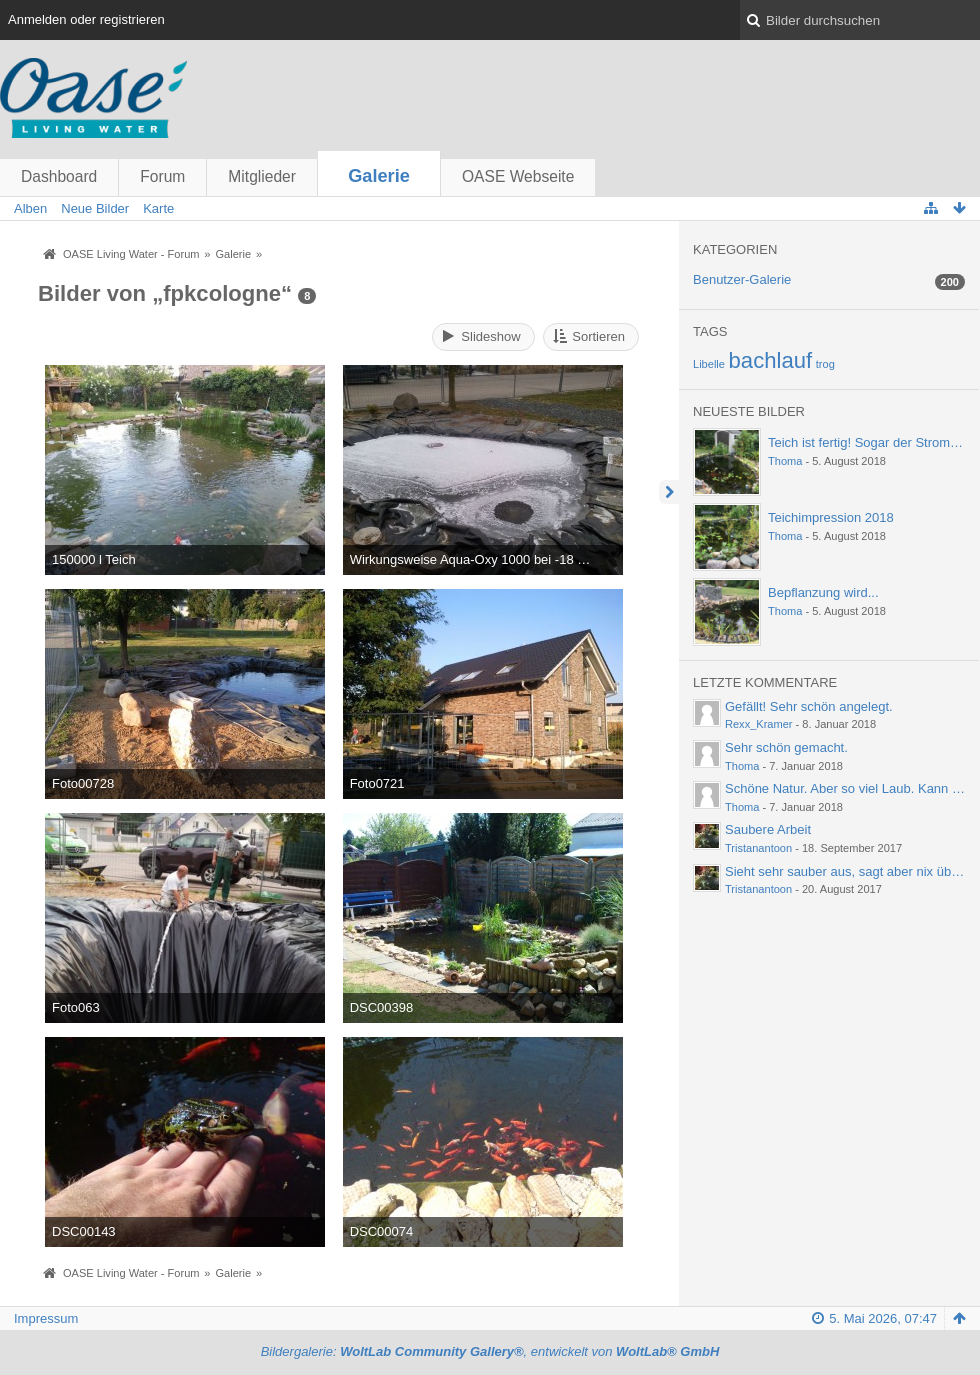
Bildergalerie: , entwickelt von (490, 1351)
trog (825, 364)
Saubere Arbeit (768, 829)
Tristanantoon (758, 848)
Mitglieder (262, 176)
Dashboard (59, 176)
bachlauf (771, 360)
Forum (162, 176)
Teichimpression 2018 (831, 517)
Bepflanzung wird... (823, 592)
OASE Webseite (518, 176)
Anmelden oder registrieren (86, 19)
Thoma (785, 461)
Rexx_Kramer (759, 724)
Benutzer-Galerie (742, 279)
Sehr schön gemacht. (786, 747)
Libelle (709, 364)
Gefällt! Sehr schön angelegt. (809, 706)
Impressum (46, 1318)
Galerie (379, 176)
